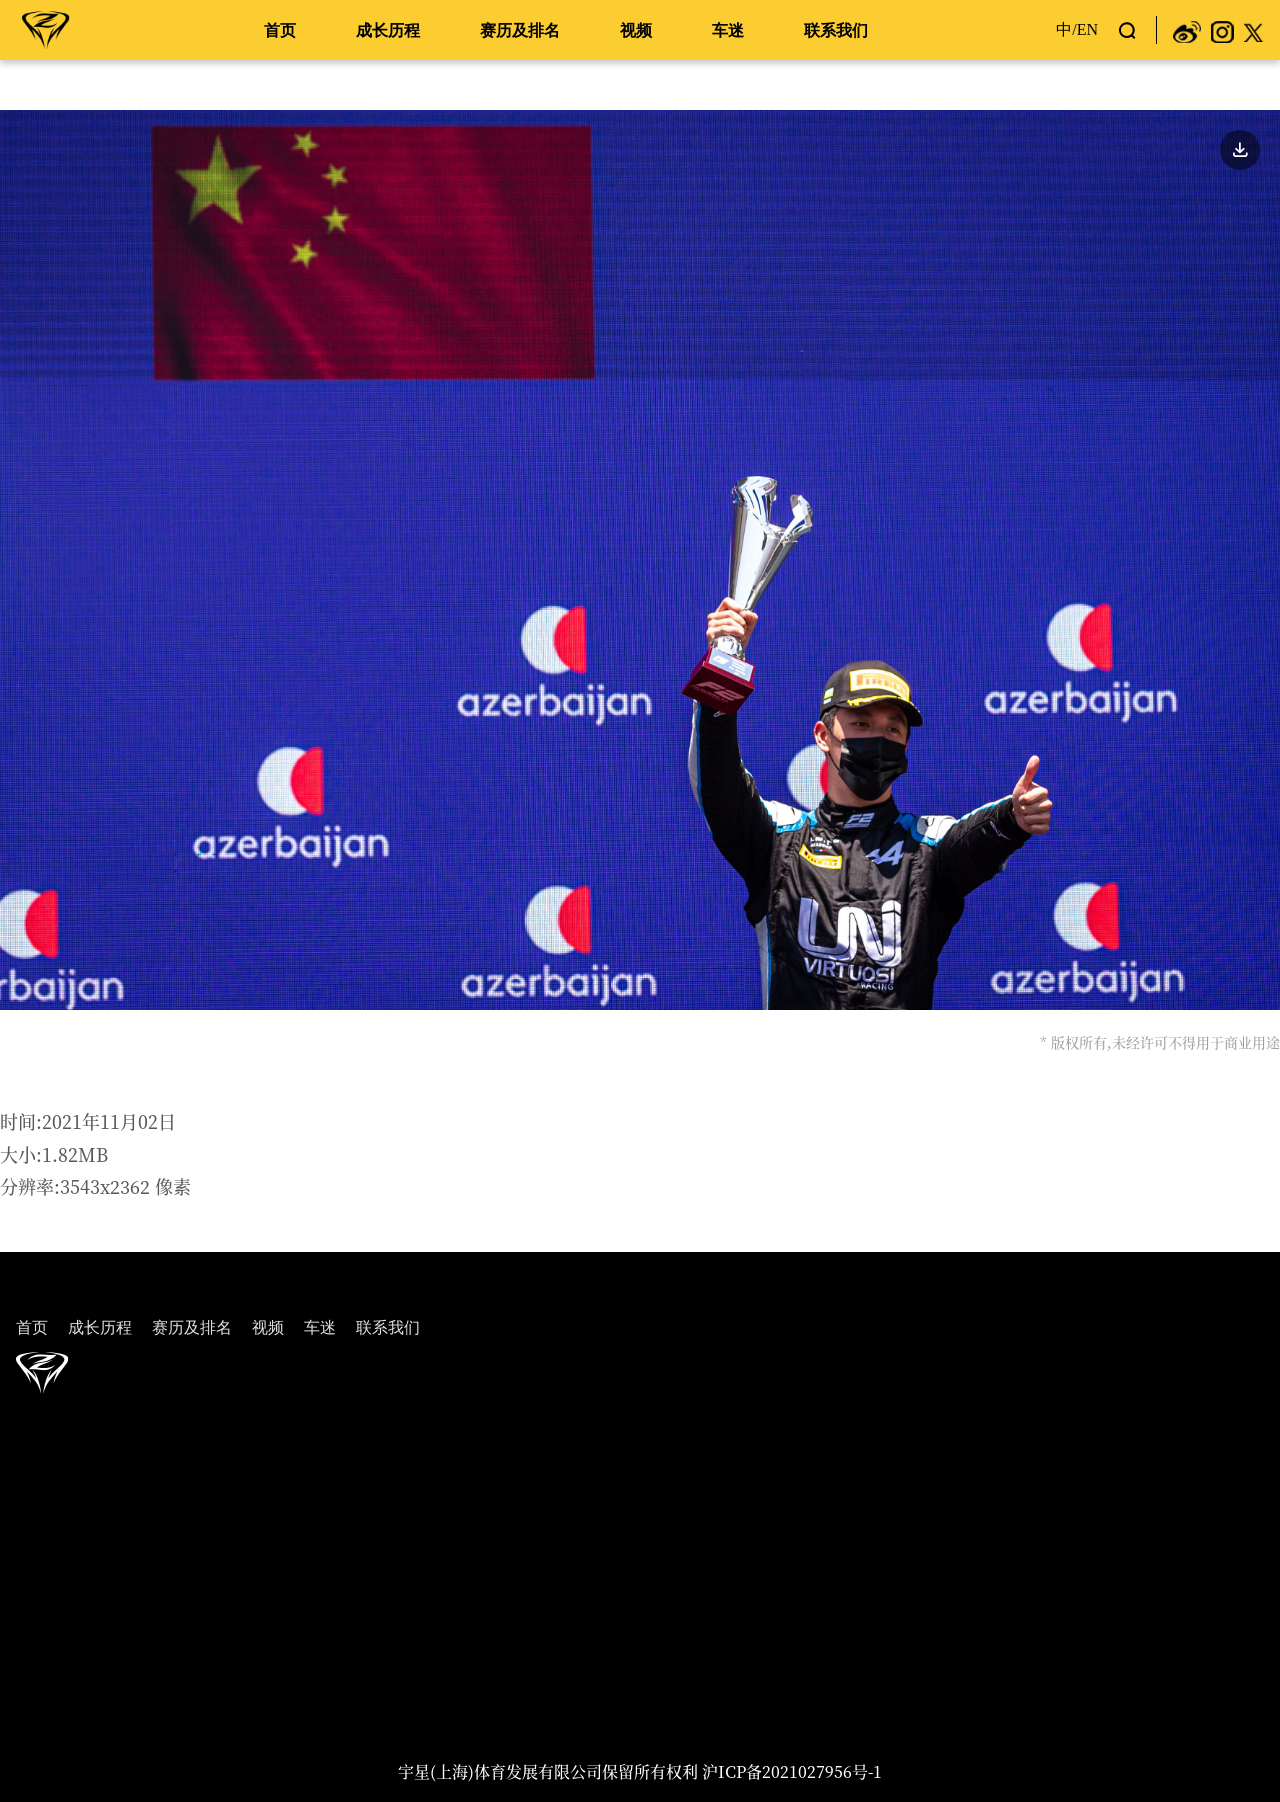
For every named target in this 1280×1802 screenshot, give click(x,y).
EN (1087, 29)
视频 (636, 30)
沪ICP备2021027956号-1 (792, 1771)
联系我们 (836, 30)
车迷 (728, 30)
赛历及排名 (520, 30)
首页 (280, 30)
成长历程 (388, 30)
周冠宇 (46, 29)
